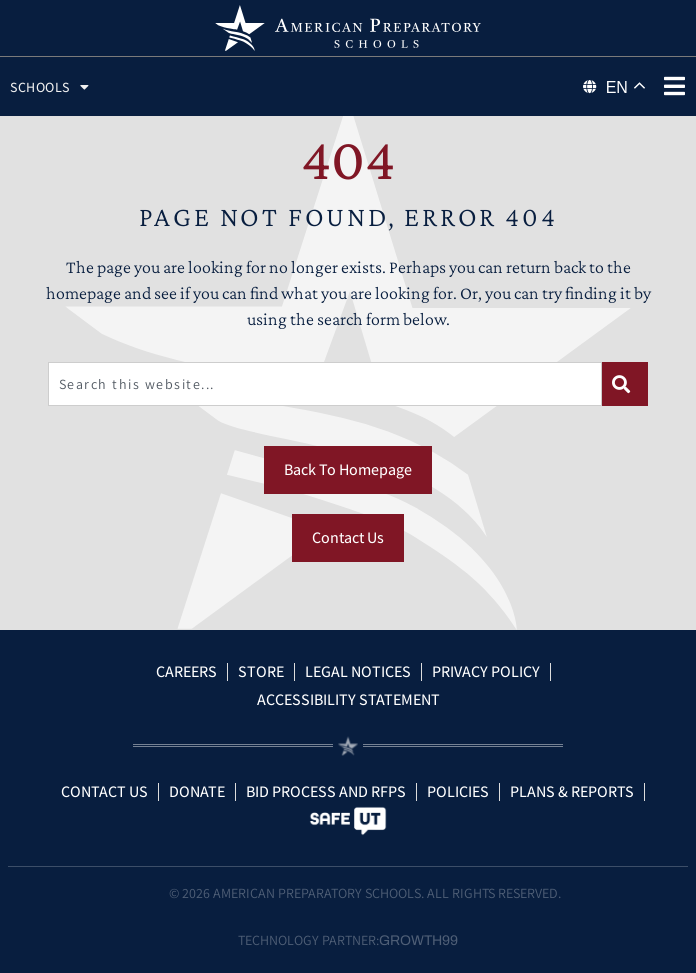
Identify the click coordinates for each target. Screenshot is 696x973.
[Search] (625, 384)
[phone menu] (674, 86)
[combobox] (325, 384)
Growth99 (418, 940)
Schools (49, 87)
